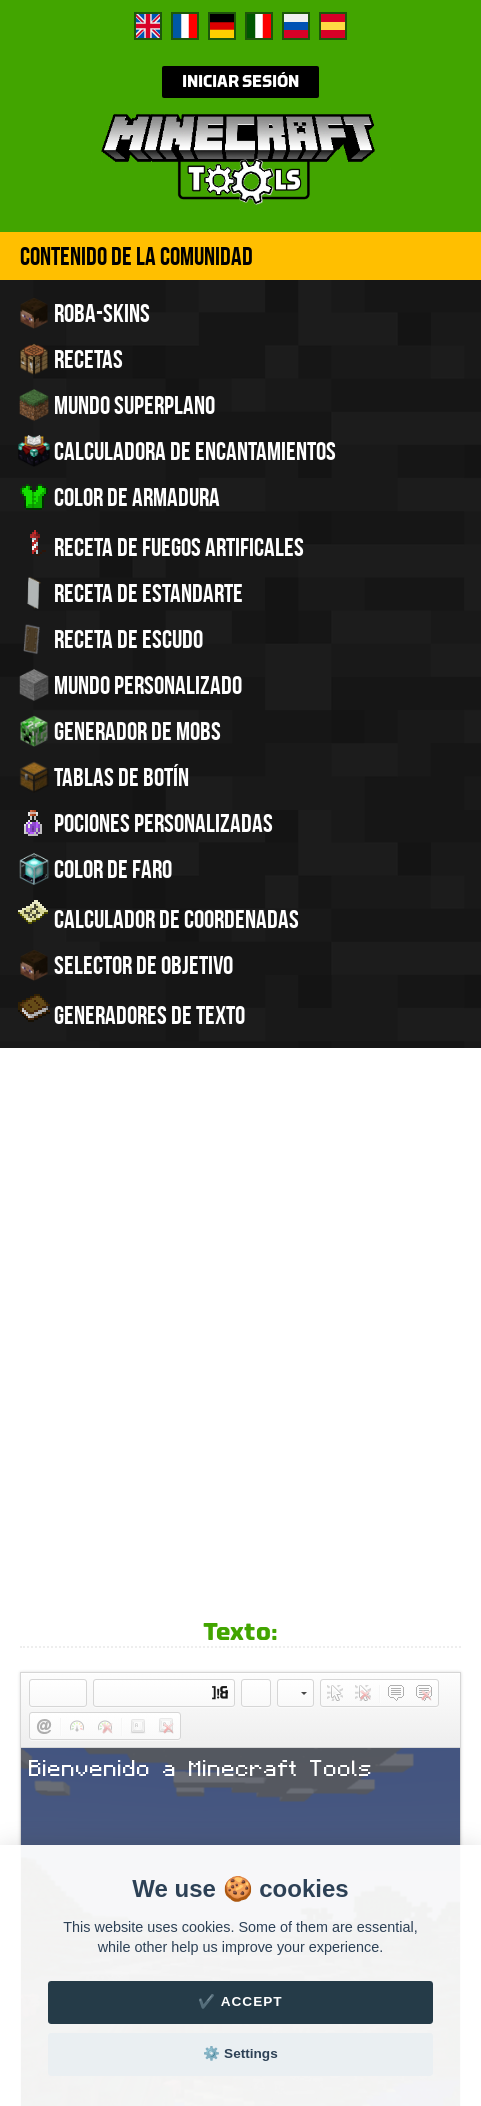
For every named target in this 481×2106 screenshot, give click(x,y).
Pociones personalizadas (145, 823)
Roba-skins (84, 313)
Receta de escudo (110, 639)
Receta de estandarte (130, 593)
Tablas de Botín (103, 777)
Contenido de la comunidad (136, 256)
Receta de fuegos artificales (161, 545)
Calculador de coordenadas (158, 917)
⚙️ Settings (240, 2053)
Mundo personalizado (130, 685)
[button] (44, 1212)
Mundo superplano (116, 405)
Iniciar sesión (240, 82)
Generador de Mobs (119, 731)
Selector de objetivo (125, 965)
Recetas (70, 359)
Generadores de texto (131, 1013)
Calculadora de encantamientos (177, 451)
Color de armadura (119, 497)
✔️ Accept (240, 2001)
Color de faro (95, 869)
